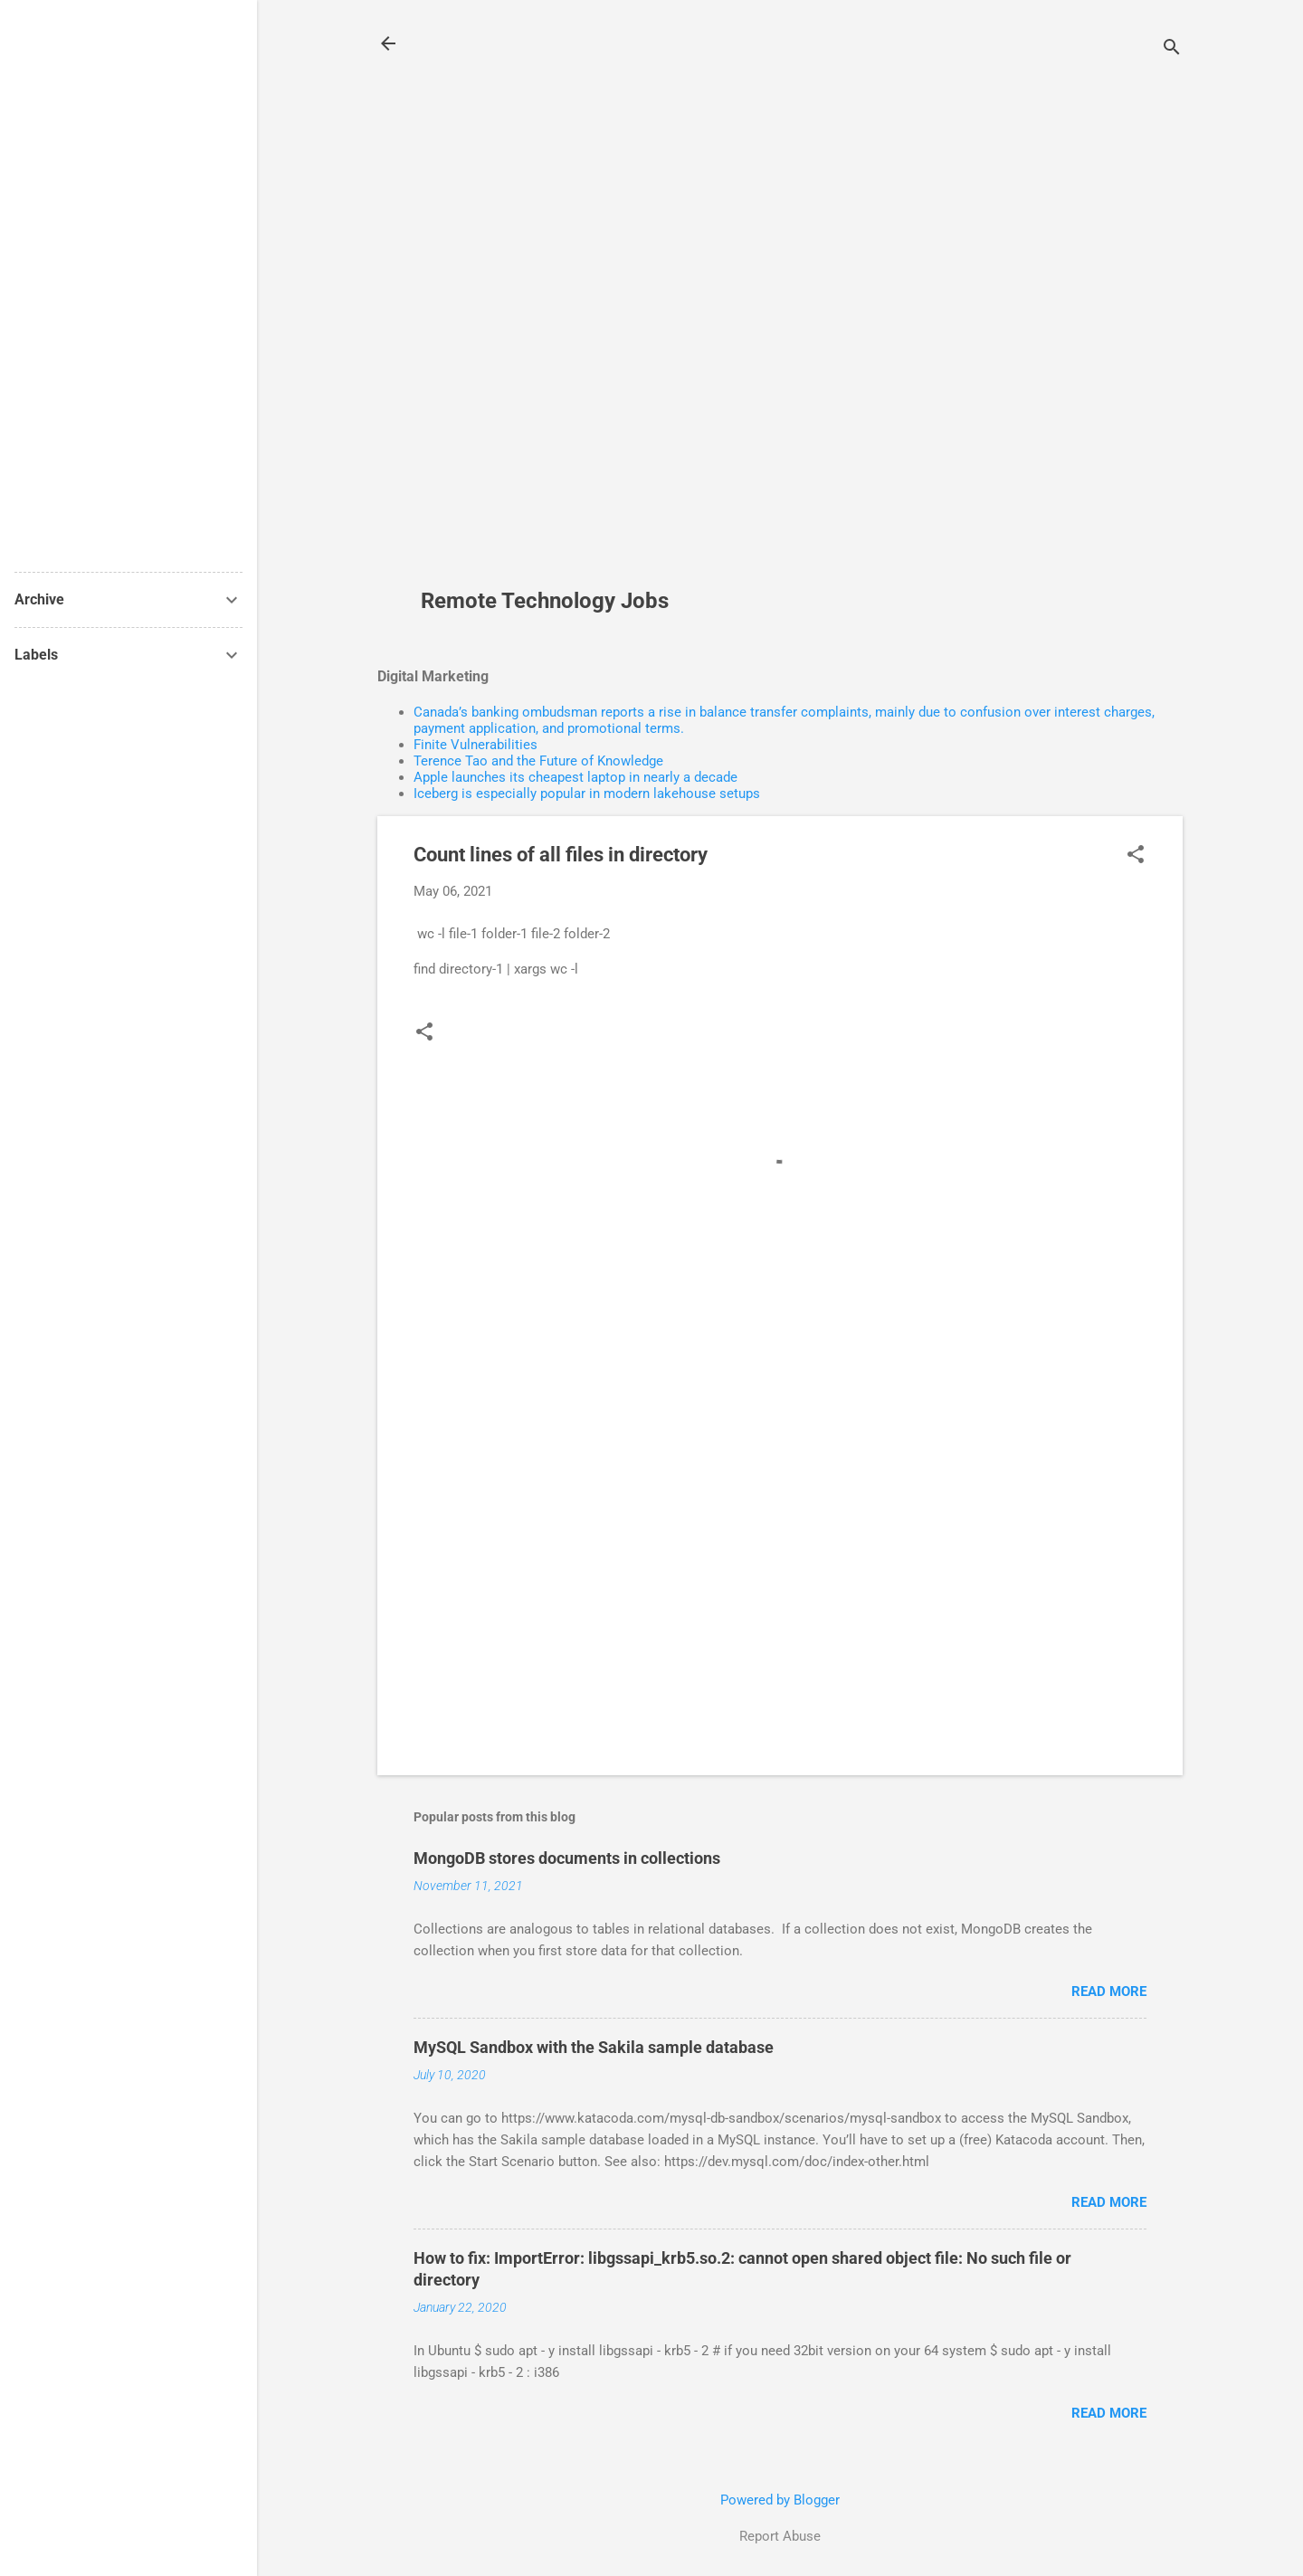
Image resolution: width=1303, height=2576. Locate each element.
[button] (1135, 856)
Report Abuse (780, 2536)
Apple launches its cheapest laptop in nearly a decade (575, 777)
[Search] (1172, 49)
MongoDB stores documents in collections (567, 1858)
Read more (1108, 1991)
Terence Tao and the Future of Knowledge (538, 761)
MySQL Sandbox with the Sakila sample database (594, 2047)
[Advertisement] (551, 304)
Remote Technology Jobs (545, 600)
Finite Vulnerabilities (475, 745)
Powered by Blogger (780, 2500)
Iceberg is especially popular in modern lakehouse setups (587, 793)
